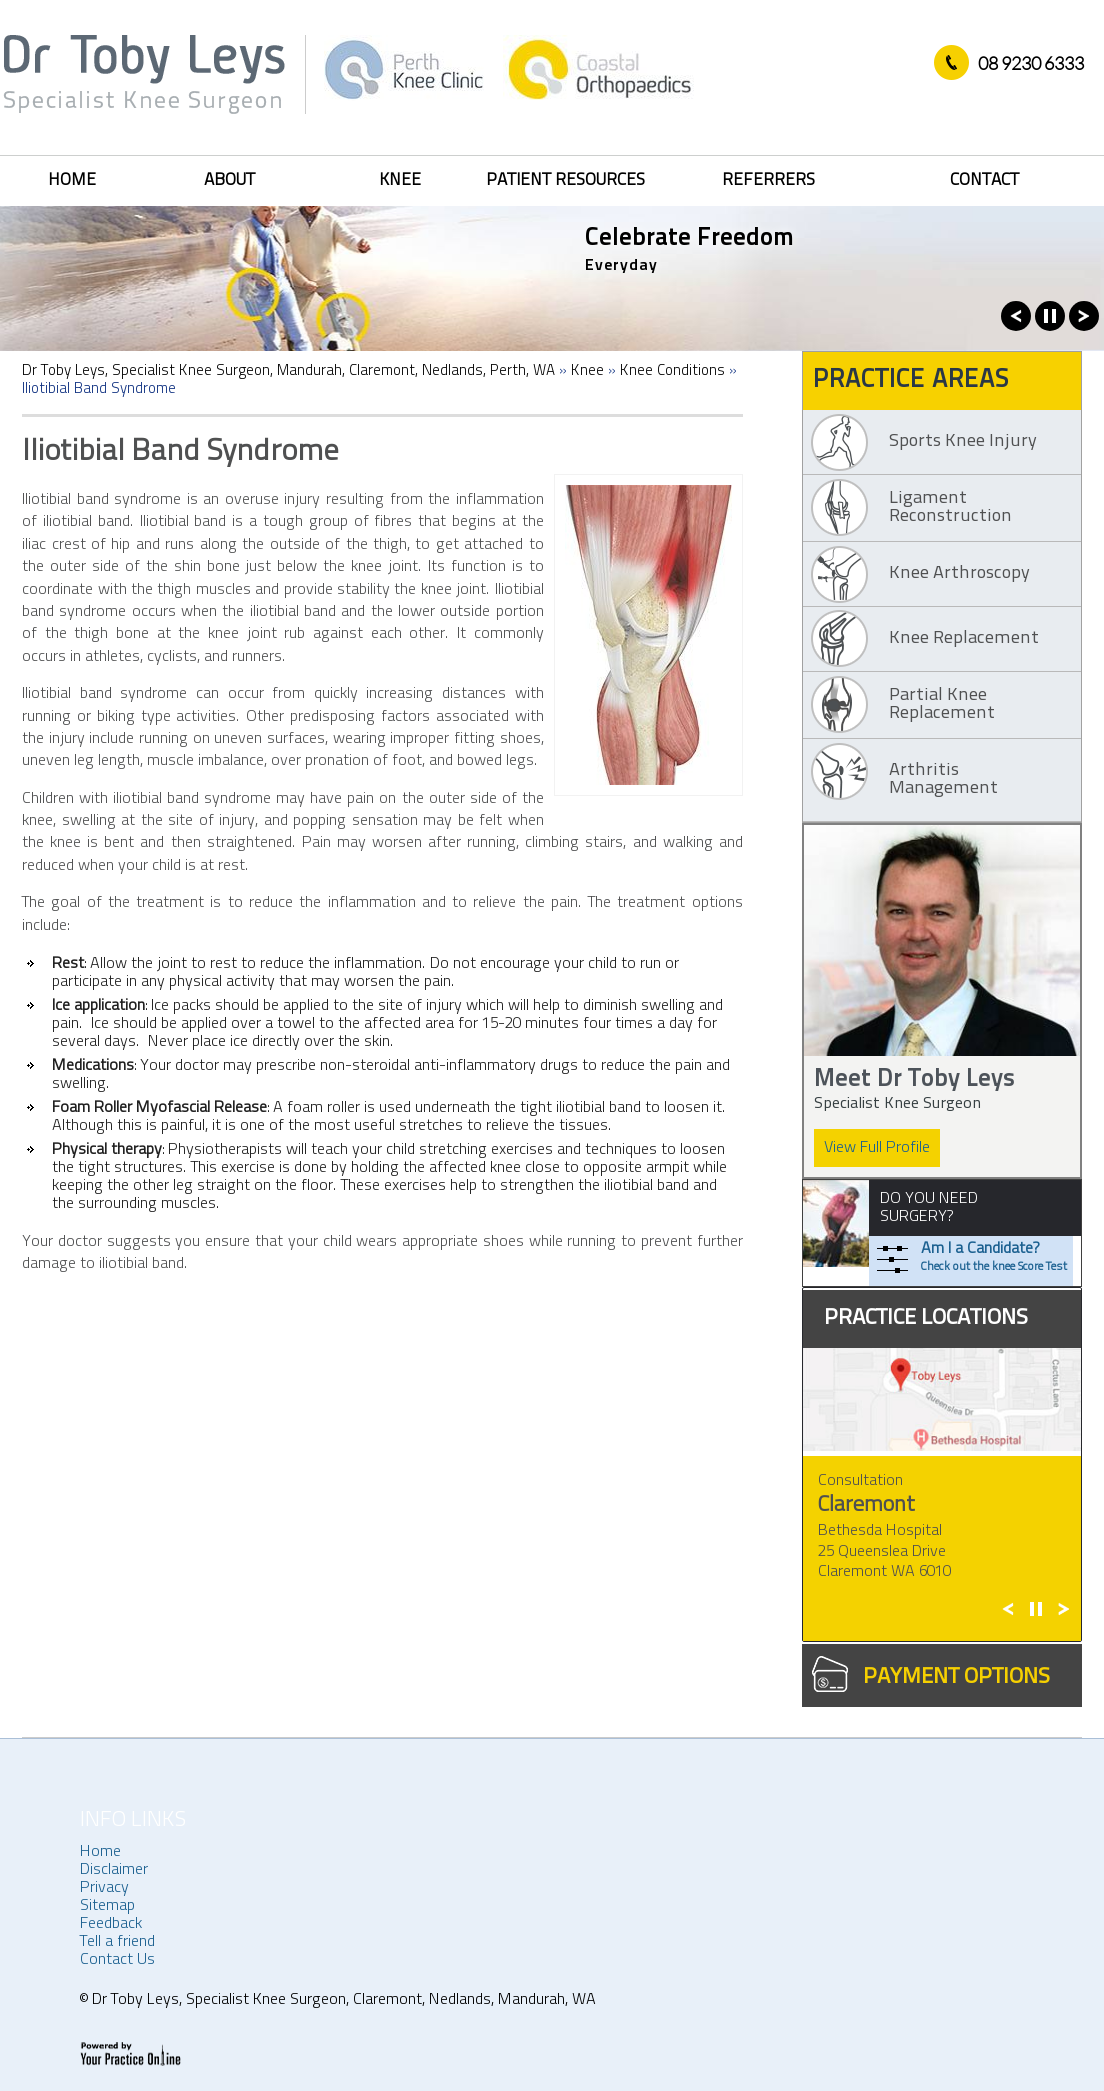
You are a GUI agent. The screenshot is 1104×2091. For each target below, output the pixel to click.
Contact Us (117, 1960)
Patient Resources (565, 180)
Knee (400, 180)
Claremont (866, 1505)
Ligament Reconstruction (950, 507)
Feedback (111, 1924)
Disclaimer (114, 1870)
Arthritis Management (943, 779)
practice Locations (926, 1318)
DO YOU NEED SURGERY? (929, 1208)
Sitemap (107, 1906)
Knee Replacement (964, 638)
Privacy (104, 1888)
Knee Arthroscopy (959, 573)
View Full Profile (877, 1148)
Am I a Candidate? (994, 1258)
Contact (984, 180)
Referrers (768, 180)
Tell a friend (117, 1942)
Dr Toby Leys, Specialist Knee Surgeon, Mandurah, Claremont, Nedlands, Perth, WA (288, 371)
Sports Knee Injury (963, 441)
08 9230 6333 (1031, 63)
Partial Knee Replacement (942, 704)
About (229, 180)
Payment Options (956, 1677)
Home (72, 180)
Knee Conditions (672, 371)
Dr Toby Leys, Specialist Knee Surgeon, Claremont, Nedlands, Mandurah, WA (342, 2000)
